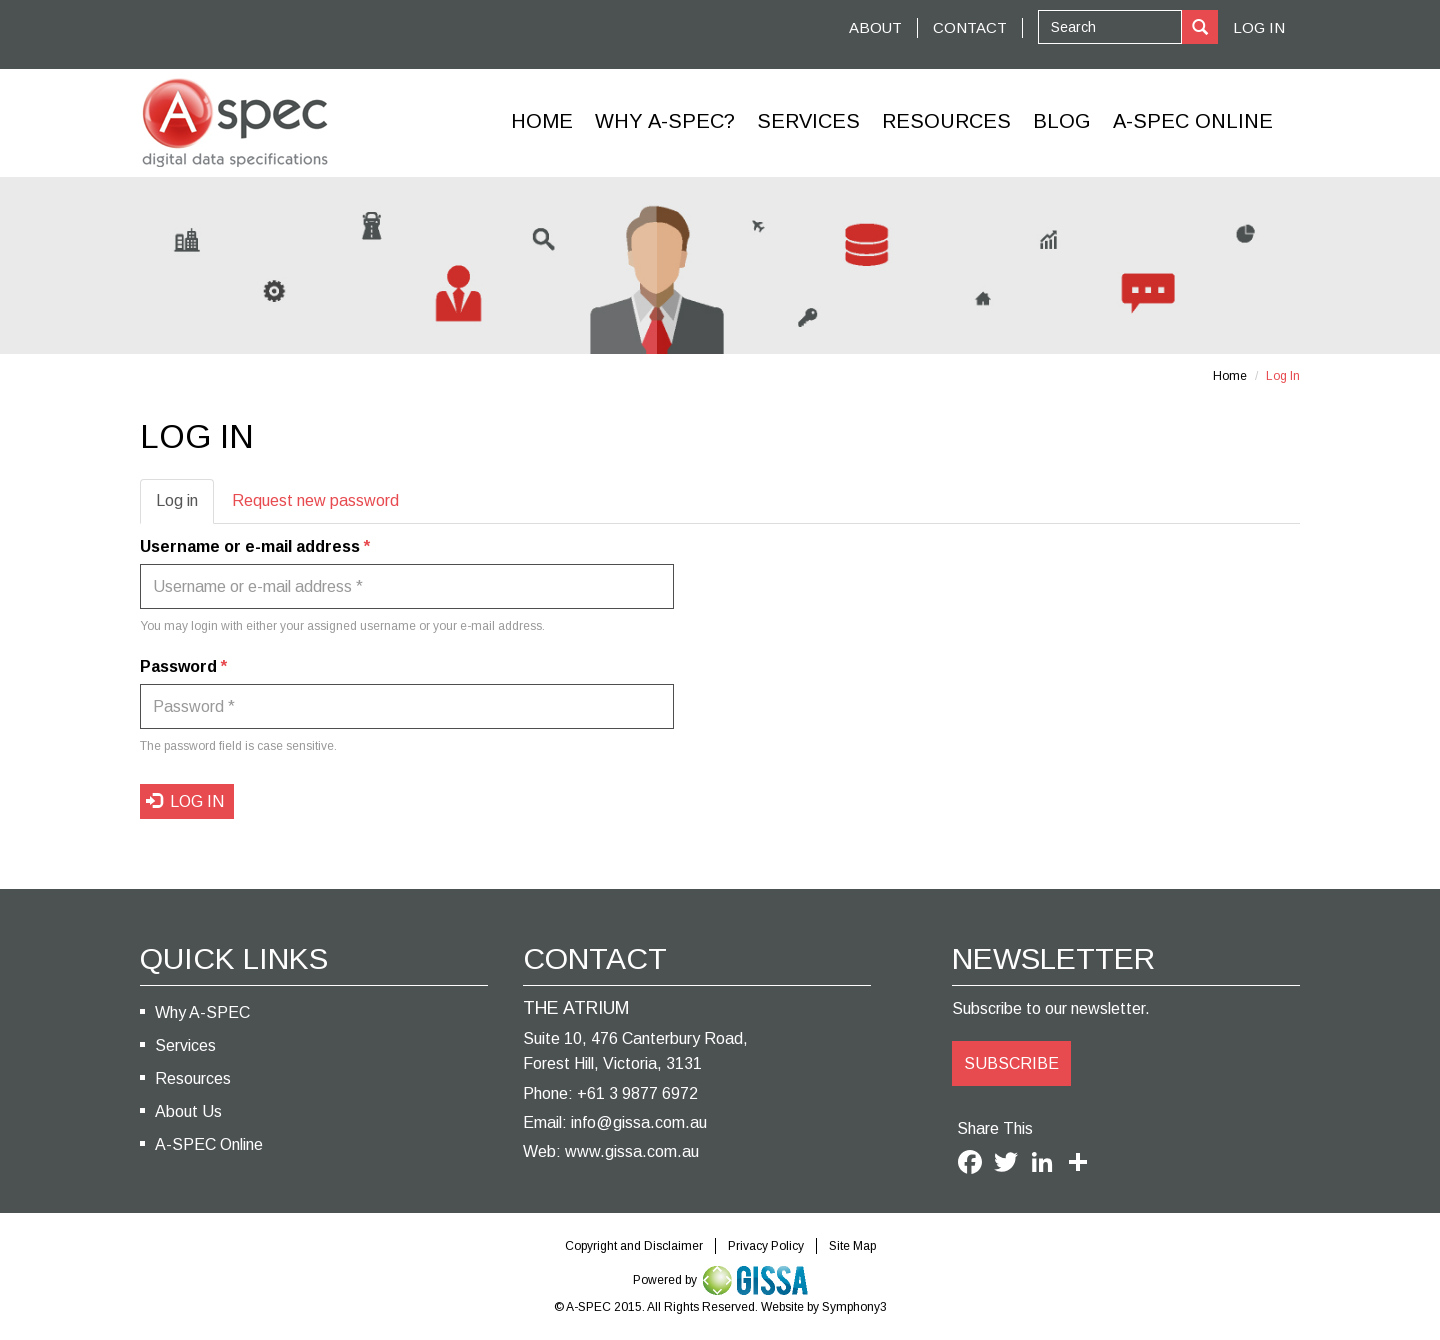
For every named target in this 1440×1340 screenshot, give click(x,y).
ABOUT (875, 27)
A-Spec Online (1193, 121)
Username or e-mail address (255, 546)
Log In (1259, 27)
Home (542, 121)
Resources (946, 121)
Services (808, 121)
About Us (188, 1111)
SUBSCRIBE (1011, 1063)
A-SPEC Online (209, 1144)
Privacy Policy (766, 1246)
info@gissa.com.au (639, 1122)
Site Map (852, 1246)
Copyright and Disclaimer (634, 1246)
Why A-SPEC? (665, 121)
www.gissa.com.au (632, 1151)
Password (183, 666)
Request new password (315, 500)
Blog (1062, 121)
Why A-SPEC (202, 1012)
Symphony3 (854, 1307)
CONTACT (970, 27)
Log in (185, 507)
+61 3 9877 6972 (637, 1093)
